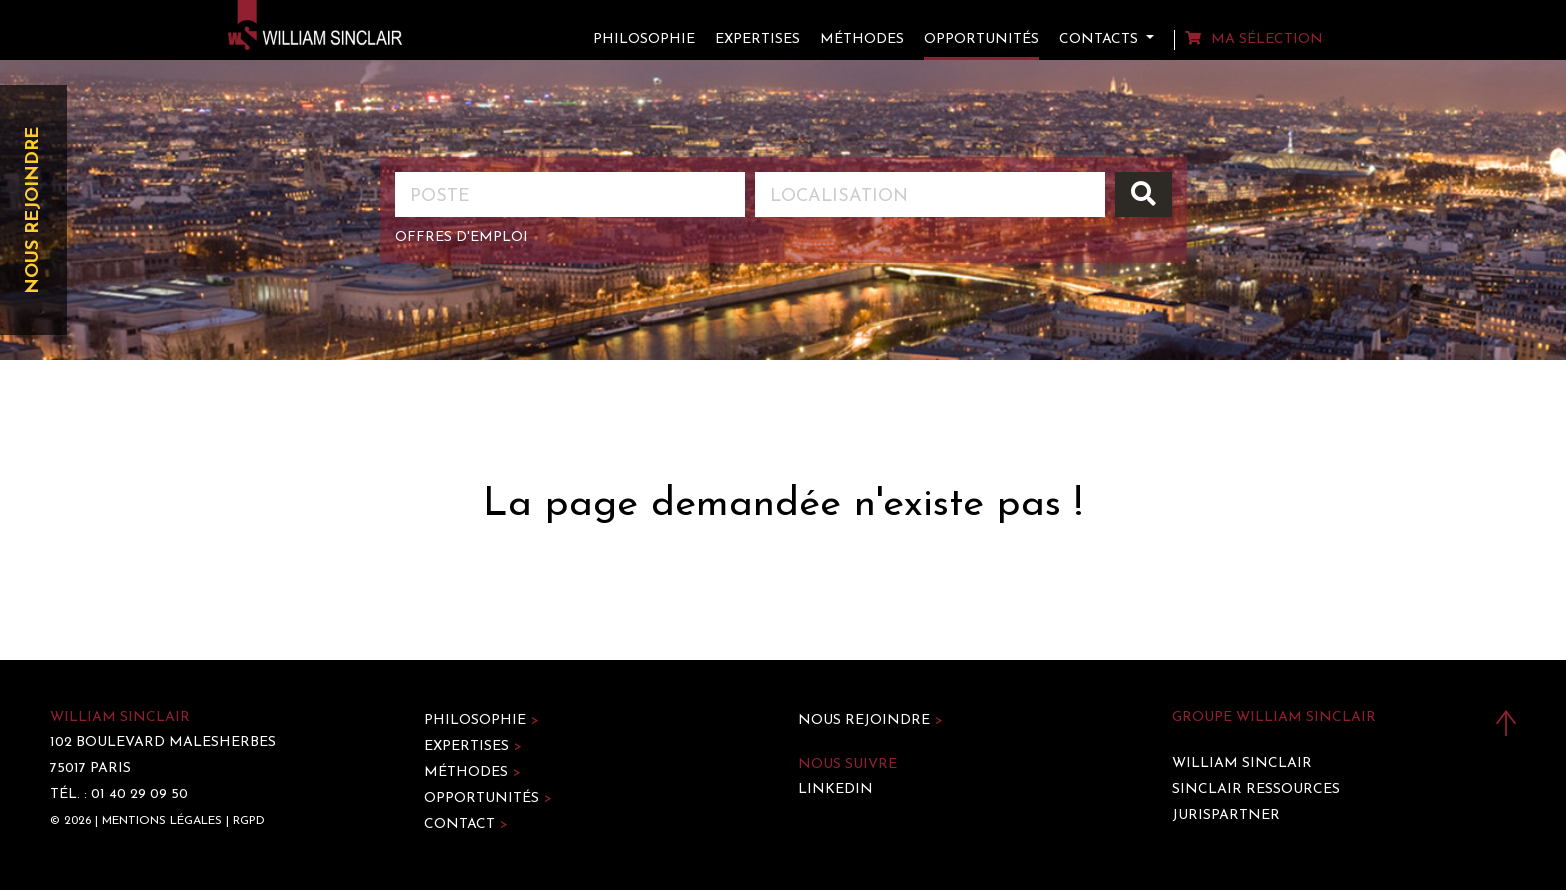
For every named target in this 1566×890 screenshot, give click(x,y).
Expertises (757, 39)
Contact (466, 824)
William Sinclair (1242, 763)
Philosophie (644, 39)
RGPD (249, 821)
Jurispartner (1226, 815)
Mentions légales (162, 821)
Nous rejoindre (33, 210)
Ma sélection (1254, 39)
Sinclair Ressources (1256, 789)
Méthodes (862, 39)
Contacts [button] (1100, 39)
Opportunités (981, 39)
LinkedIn (835, 789)
